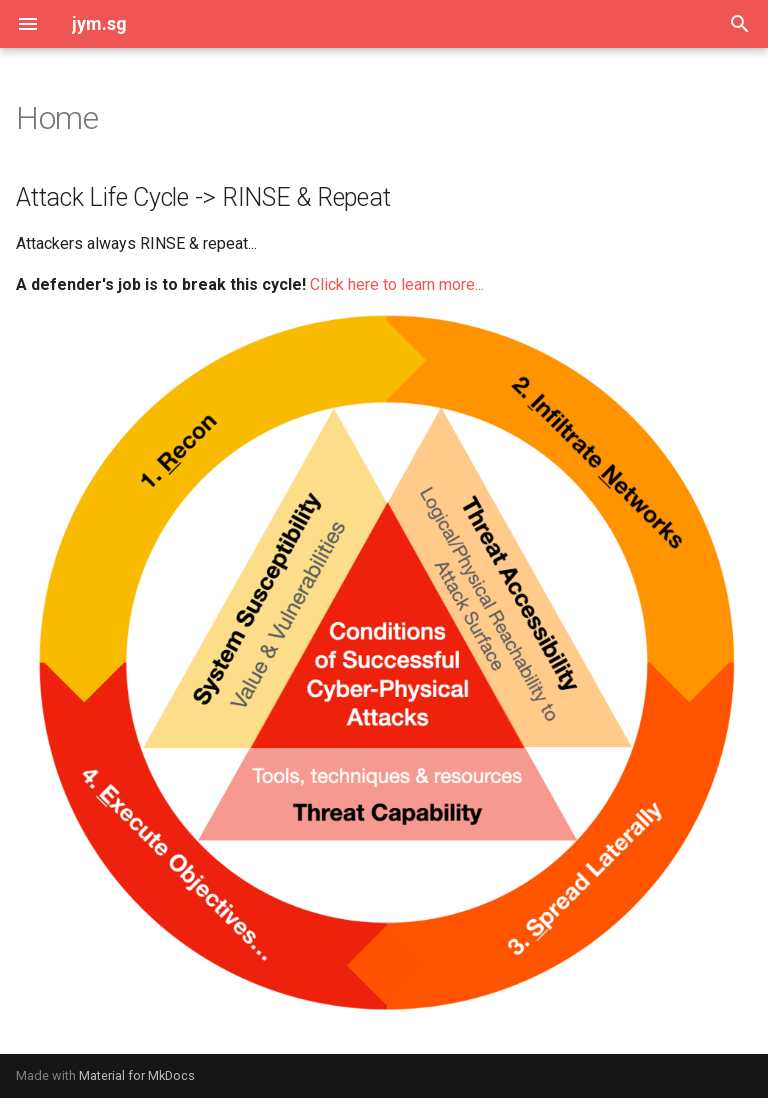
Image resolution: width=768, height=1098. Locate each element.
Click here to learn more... (397, 284)
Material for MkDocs (137, 1075)
